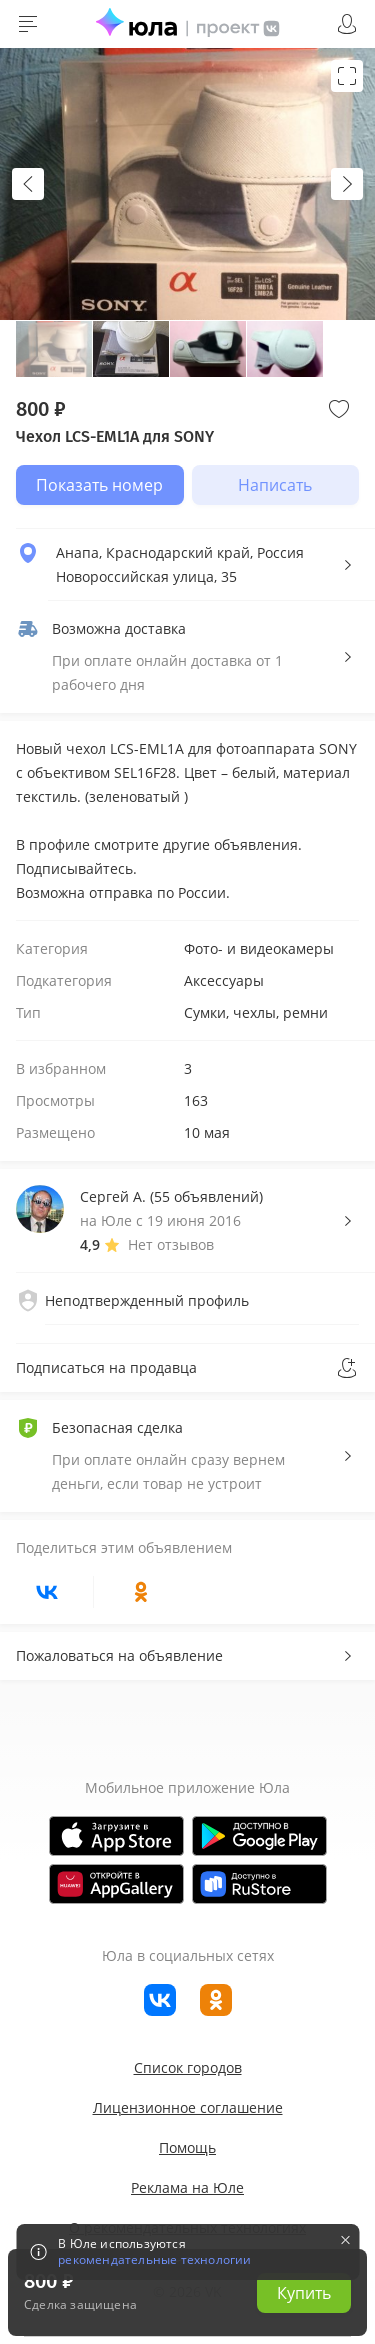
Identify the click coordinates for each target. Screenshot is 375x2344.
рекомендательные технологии (154, 2260)
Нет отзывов (171, 1244)
